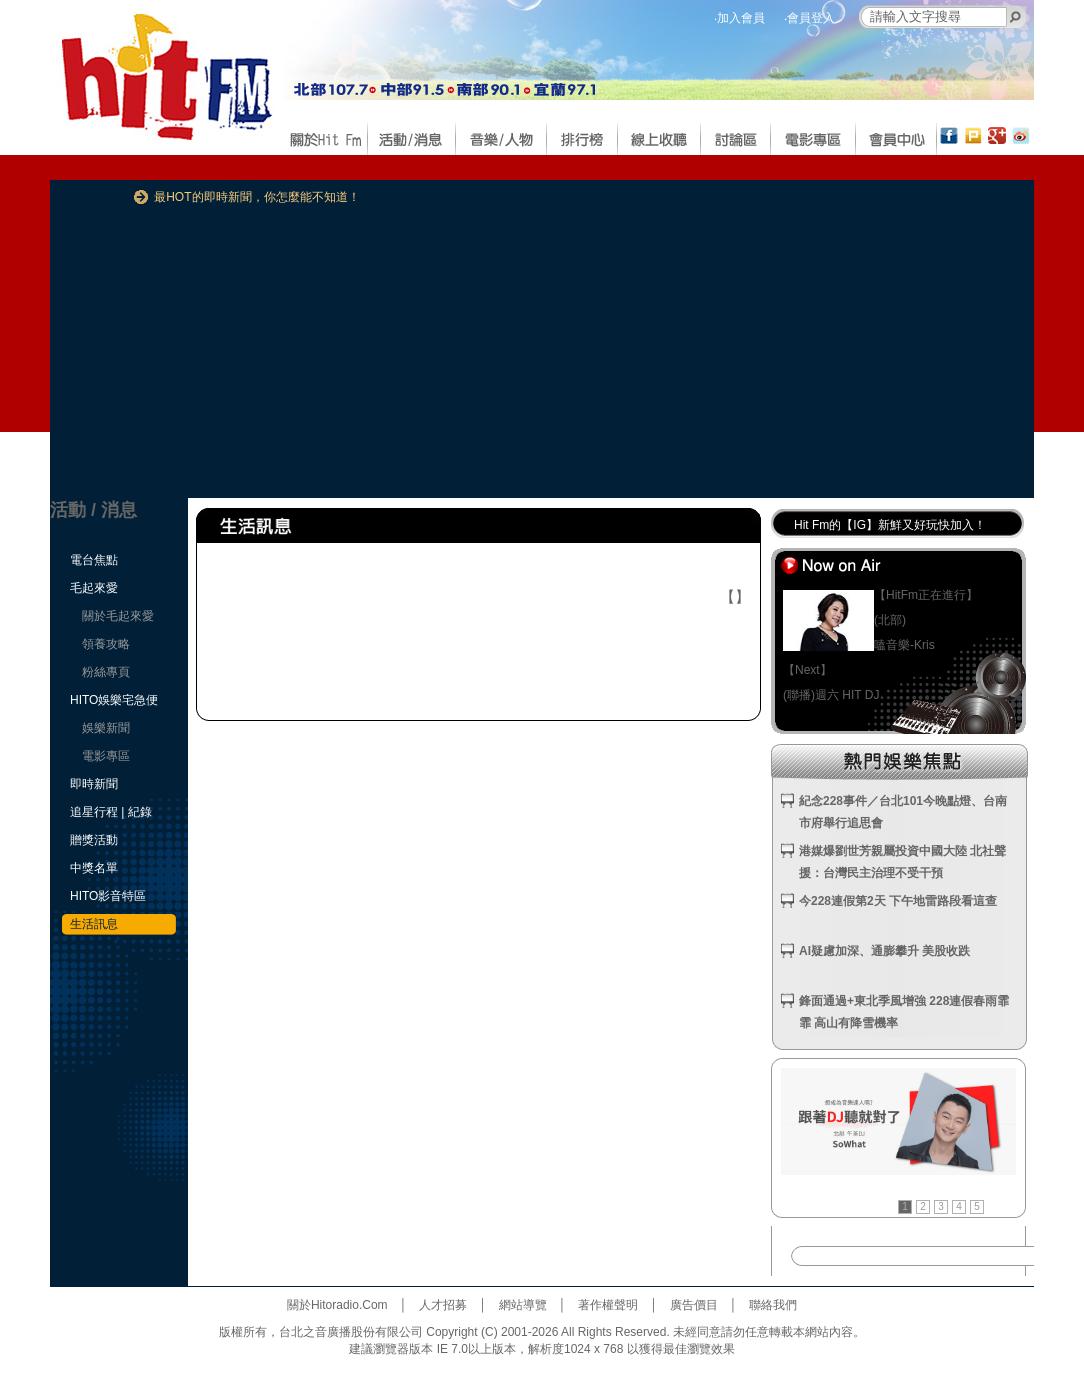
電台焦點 (94, 560)
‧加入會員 (739, 18)
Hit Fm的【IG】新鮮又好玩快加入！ (890, 525)
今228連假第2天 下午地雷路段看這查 (898, 901)
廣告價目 (694, 1305)
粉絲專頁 (106, 672)
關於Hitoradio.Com (337, 1305)
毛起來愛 (94, 588)
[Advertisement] (503, 358)
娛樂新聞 (106, 728)
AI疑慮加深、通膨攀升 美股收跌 (884, 951)
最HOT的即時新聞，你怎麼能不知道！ (256, 197)
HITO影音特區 (108, 896)
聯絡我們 (773, 1305)
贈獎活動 (94, 840)
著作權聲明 (608, 1305)
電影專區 (106, 756)
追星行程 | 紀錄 (111, 812)
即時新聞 (94, 784)
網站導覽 (523, 1305)
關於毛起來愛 (118, 616)
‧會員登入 (809, 18)
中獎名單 (94, 868)
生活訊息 (94, 924)
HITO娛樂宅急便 (114, 700)
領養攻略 (106, 644)
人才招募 (443, 1305)
